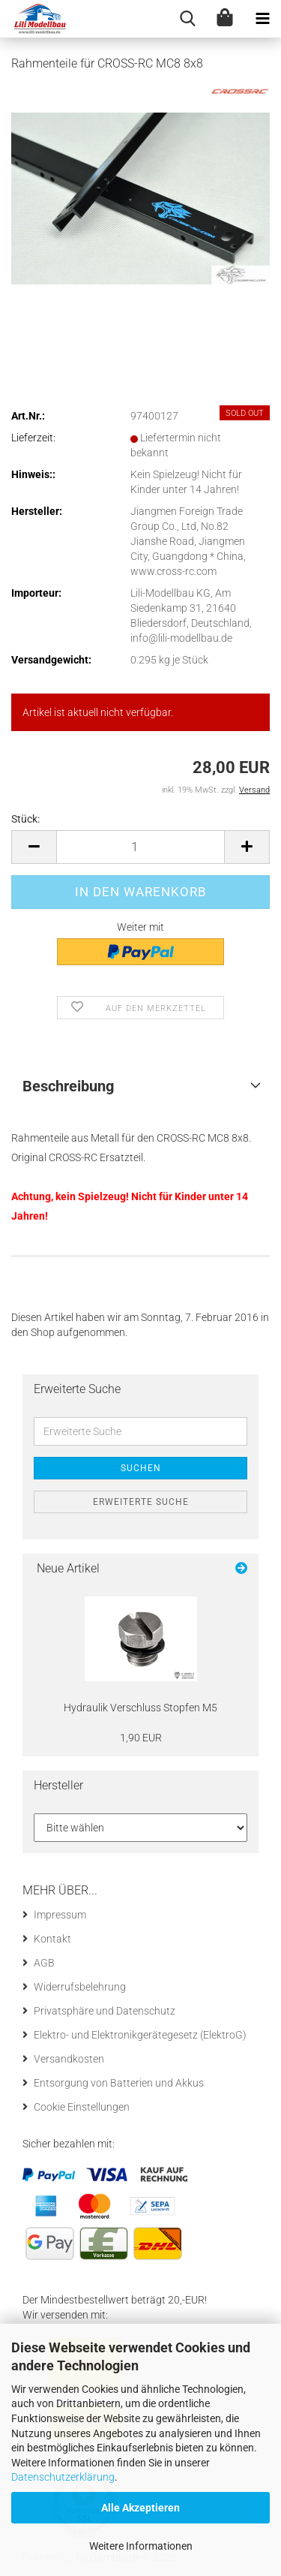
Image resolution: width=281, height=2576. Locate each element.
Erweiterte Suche (141, 1502)
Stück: (25, 819)
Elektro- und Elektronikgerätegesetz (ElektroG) (140, 2035)
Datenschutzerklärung (63, 2477)
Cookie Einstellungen (82, 2107)
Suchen (141, 1468)
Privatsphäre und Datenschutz (104, 2011)
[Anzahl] (140, 847)
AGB (44, 1963)
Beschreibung (68, 1086)
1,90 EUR (141, 1738)
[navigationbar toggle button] (262, 19)
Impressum (60, 1915)
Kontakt (52, 1939)
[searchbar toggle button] (187, 19)
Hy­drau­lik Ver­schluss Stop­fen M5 (140, 1708)
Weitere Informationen (141, 2546)
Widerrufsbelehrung (80, 1987)
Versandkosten (69, 2059)
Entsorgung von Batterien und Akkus (119, 2083)
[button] (33, 847)
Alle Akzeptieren (140, 2508)
